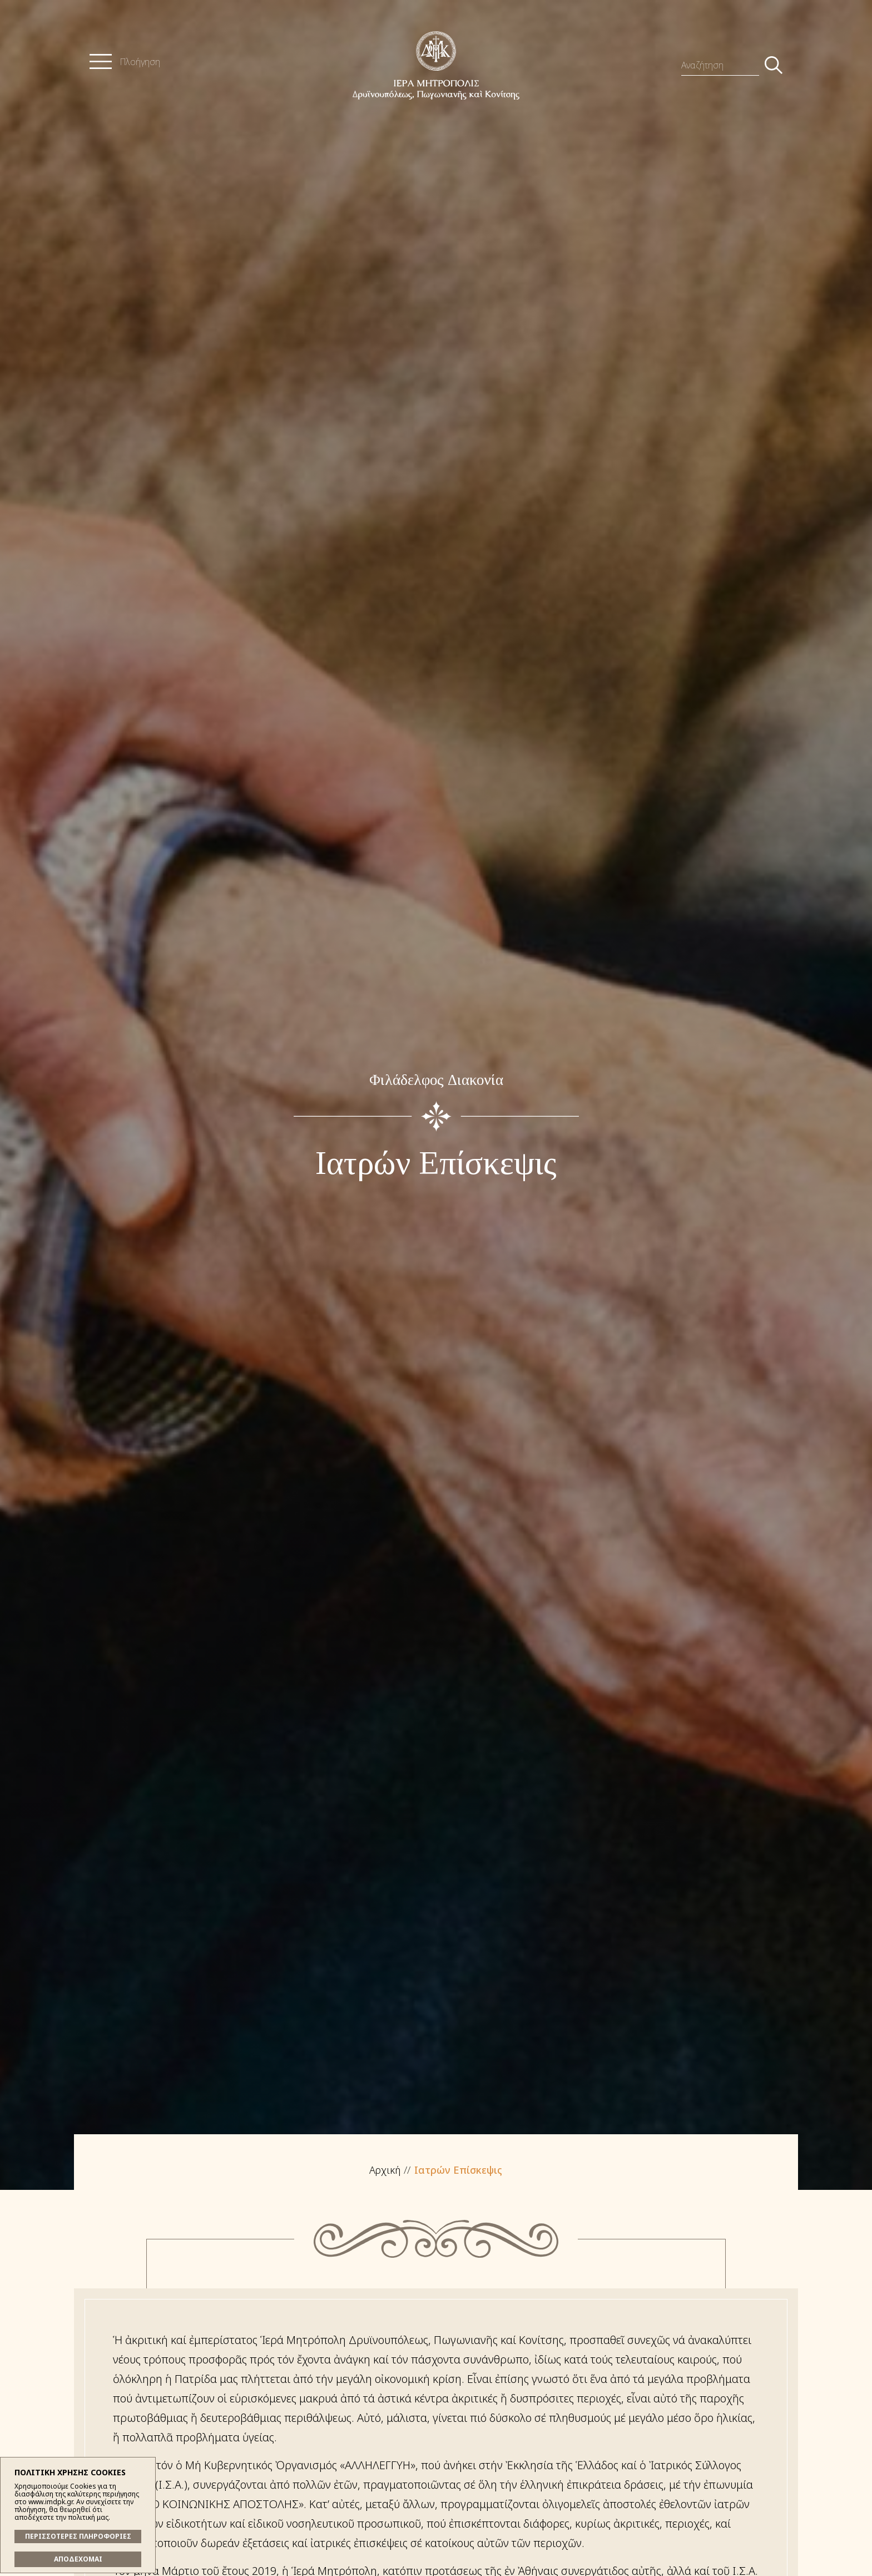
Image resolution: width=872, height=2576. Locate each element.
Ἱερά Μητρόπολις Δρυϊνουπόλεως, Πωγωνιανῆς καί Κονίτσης (436, 65)
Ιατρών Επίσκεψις (458, 2170)
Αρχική (384, 2170)
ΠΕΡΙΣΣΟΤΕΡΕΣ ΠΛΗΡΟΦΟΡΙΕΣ (78, 2536)
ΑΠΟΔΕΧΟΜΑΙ (78, 2559)
